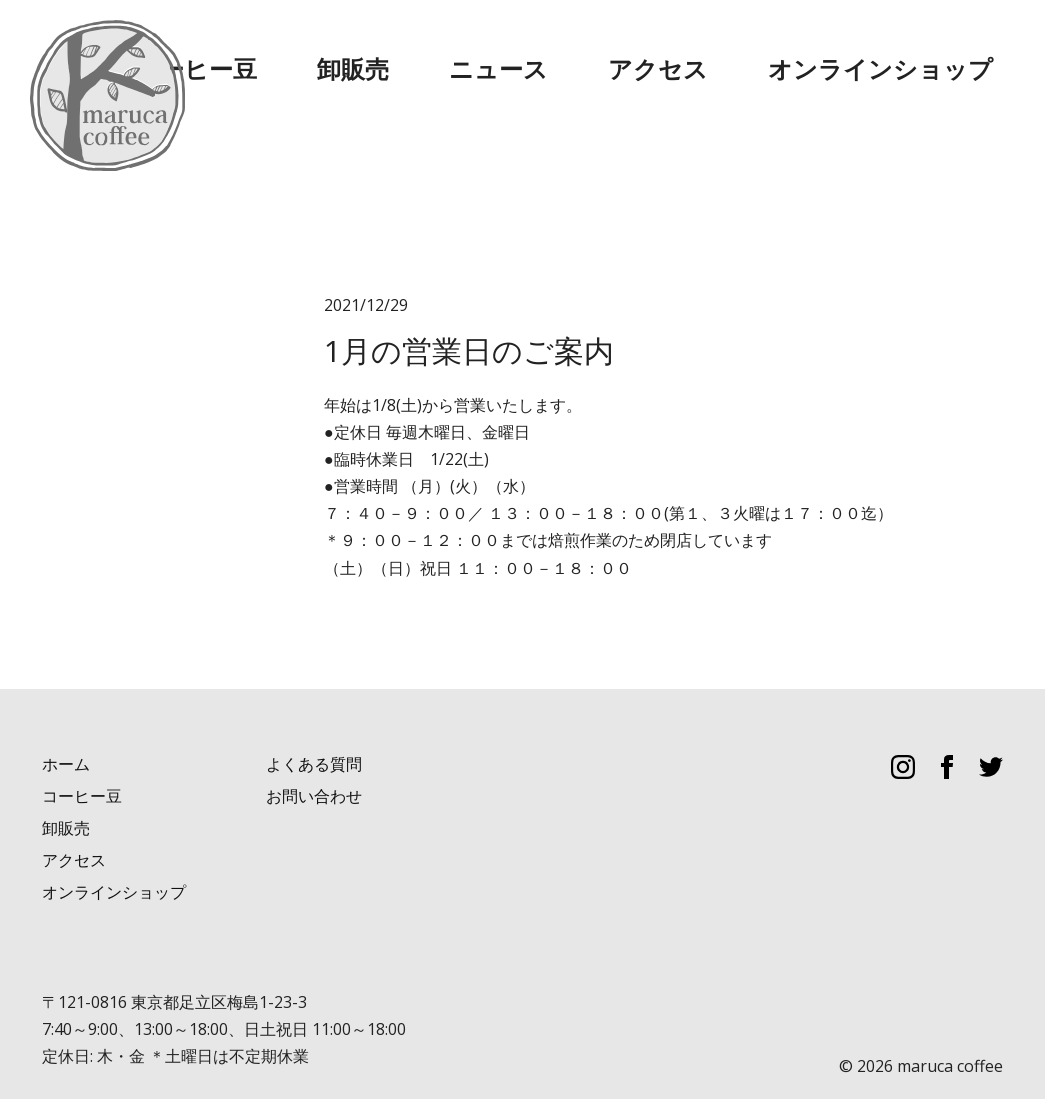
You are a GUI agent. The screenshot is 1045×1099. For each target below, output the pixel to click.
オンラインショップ (931, 49)
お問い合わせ (314, 754)
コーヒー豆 (483, 49)
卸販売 (587, 49)
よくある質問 (314, 722)
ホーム (66, 722)
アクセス (787, 49)
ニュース (683, 49)
